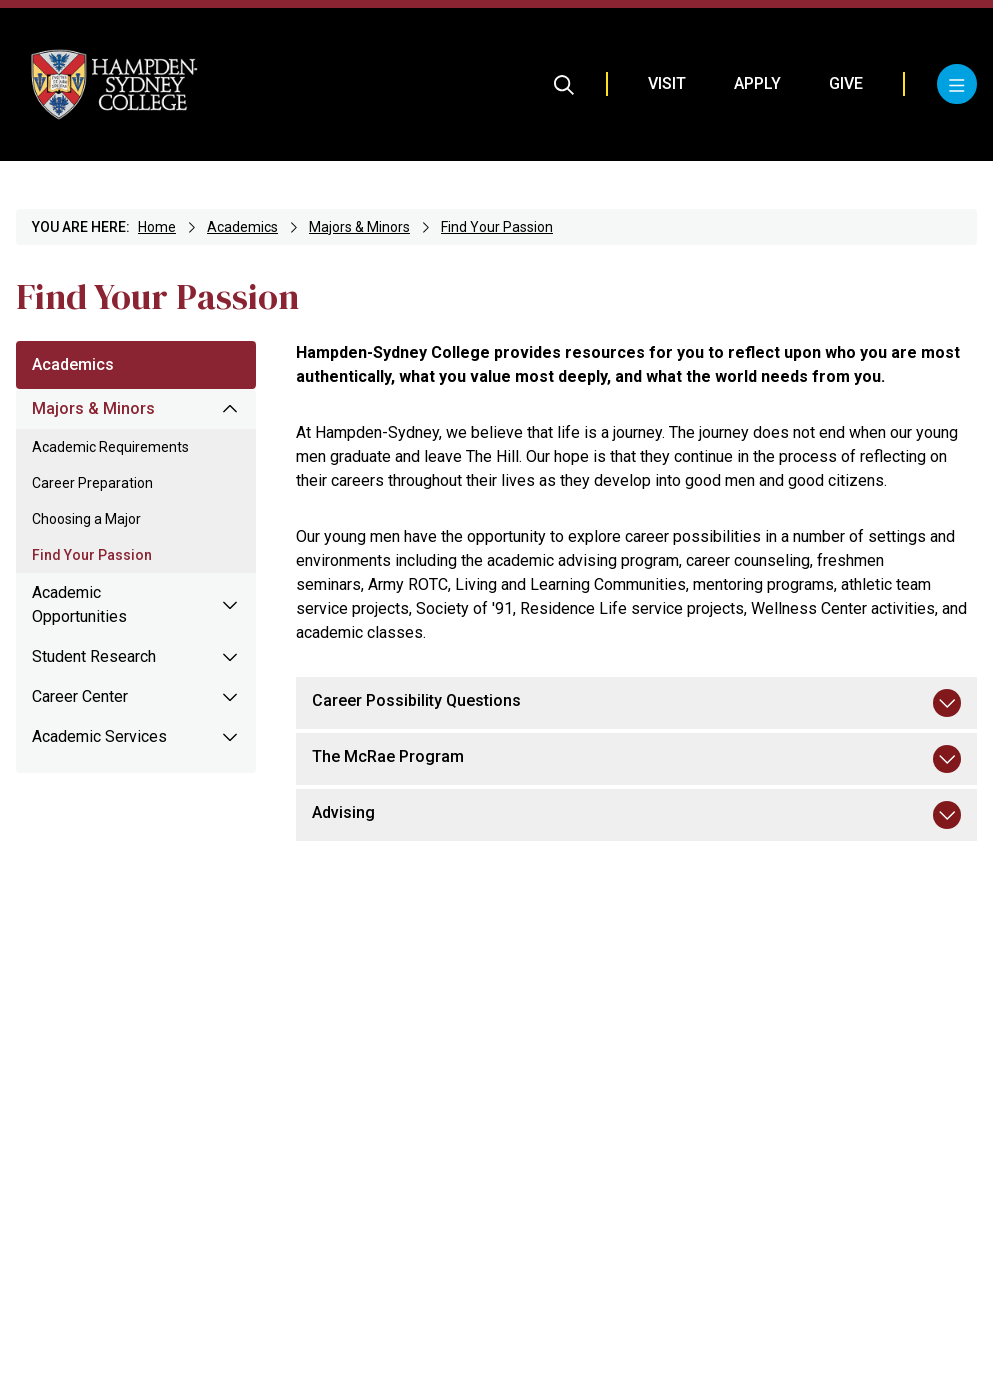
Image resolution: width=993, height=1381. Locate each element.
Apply (757, 83)
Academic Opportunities (79, 604)
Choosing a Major (86, 519)
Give (846, 83)
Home (157, 227)
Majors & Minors (359, 227)
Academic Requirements (110, 447)
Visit (667, 83)
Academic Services (99, 736)
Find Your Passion (497, 227)
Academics (242, 227)
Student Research (94, 656)
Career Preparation (92, 483)
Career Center (80, 696)
